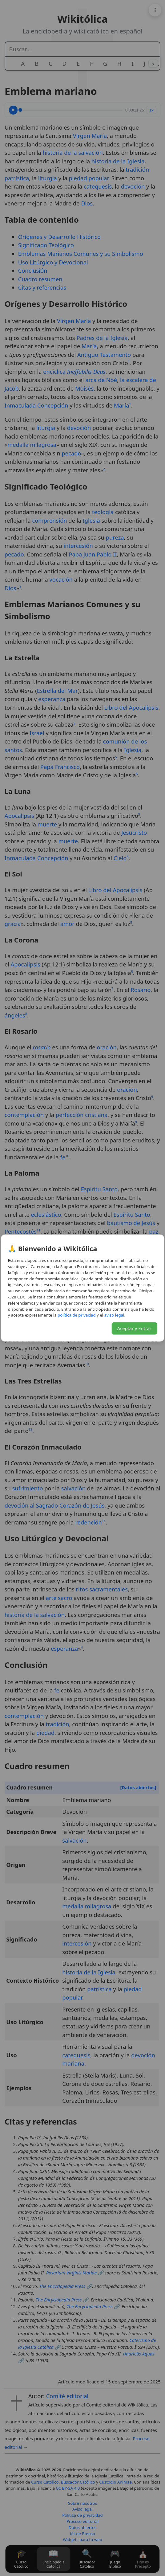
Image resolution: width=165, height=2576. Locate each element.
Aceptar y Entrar (134, 1328)
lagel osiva (114, 1315)
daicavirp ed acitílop (77, 1315)
